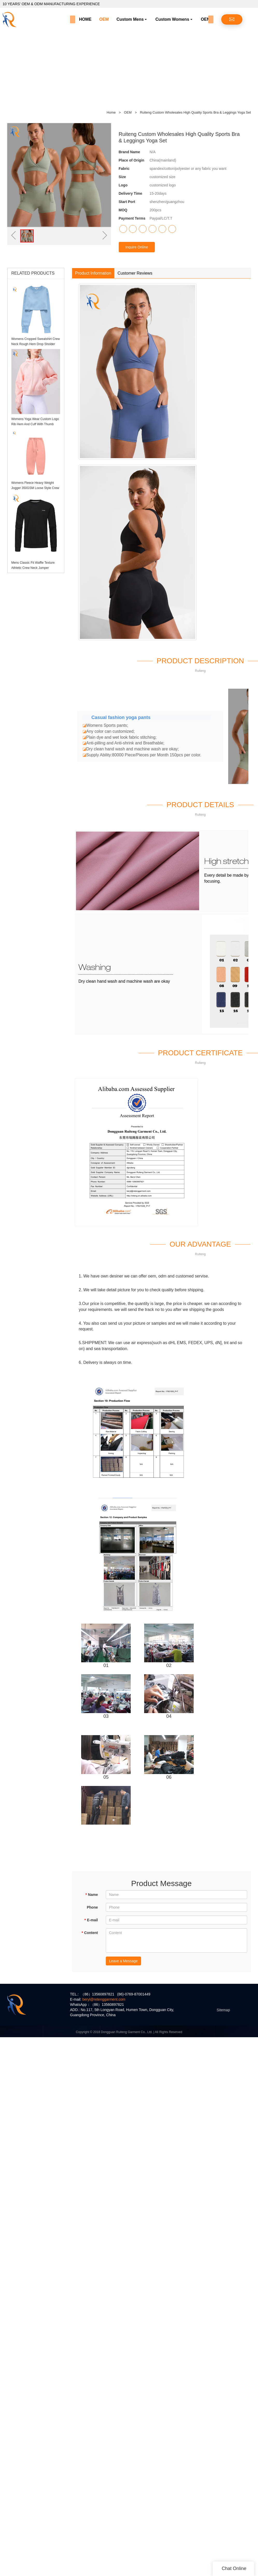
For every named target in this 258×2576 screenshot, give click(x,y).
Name (91, 1895)
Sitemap (223, 2010)
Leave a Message (123, 1961)
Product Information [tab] (93, 273)
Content (89, 1933)
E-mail (91, 1920)
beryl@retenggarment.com (103, 1999)
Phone (92, 1907)
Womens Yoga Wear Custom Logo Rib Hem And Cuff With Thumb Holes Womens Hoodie (35, 424)
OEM (104, 19)
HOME (85, 19)
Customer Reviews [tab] (134, 273)
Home (111, 112)
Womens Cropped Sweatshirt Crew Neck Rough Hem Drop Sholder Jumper (35, 344)
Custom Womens (172, 19)
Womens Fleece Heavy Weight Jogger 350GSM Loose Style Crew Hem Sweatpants (35, 488)
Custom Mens (130, 19)
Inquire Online (136, 247)
